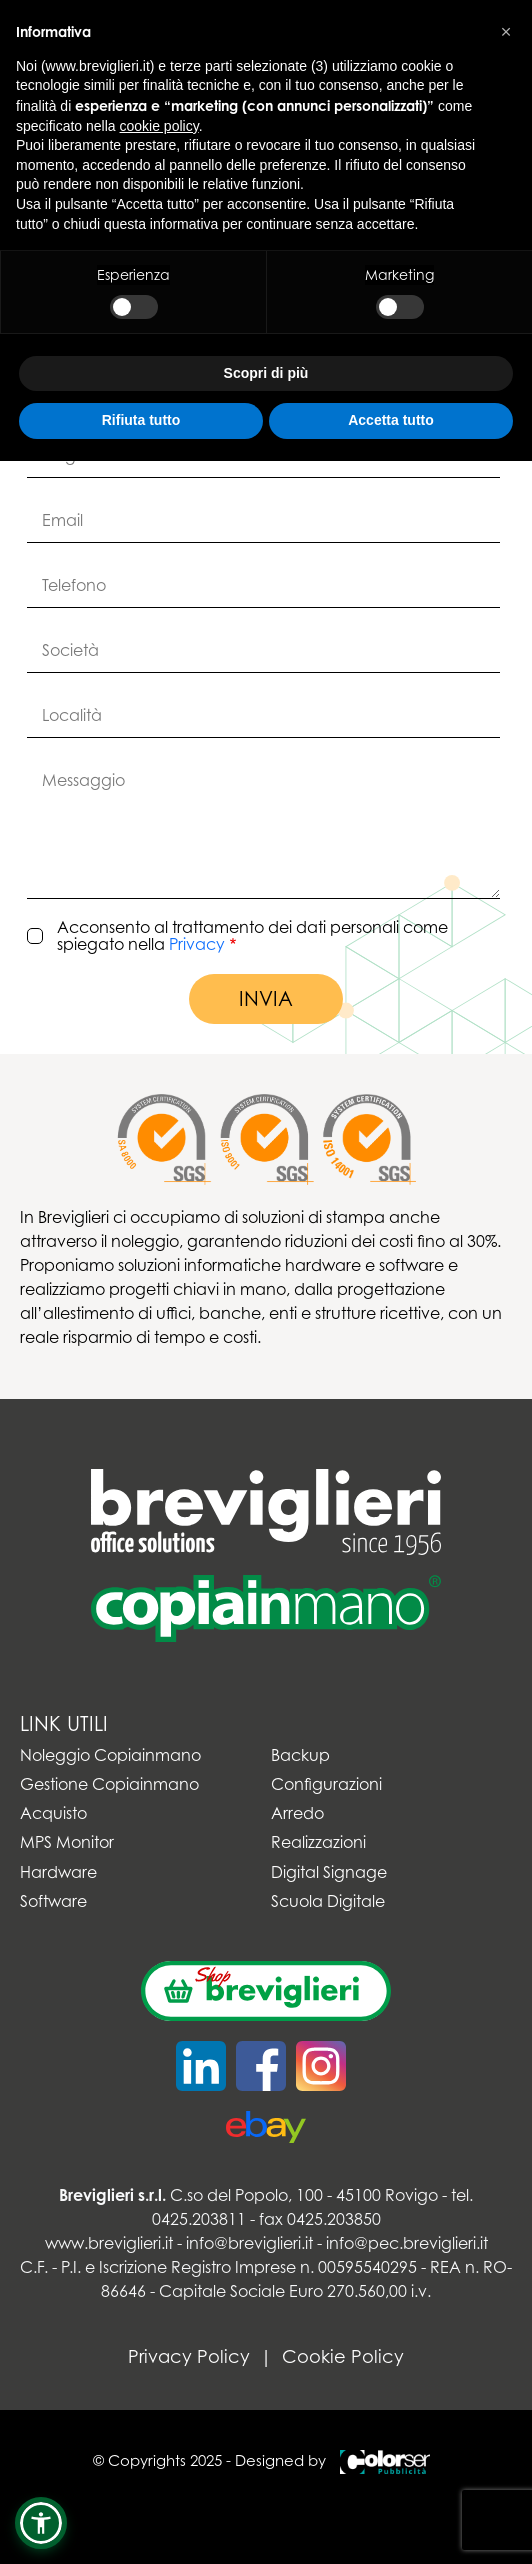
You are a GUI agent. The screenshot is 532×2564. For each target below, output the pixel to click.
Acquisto (53, 1813)
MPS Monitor (67, 1842)
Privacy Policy (189, 2356)
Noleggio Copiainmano (110, 1755)
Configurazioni (326, 1784)
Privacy (197, 944)
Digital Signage (329, 1872)
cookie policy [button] (159, 126)
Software (53, 1901)
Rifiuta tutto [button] (141, 420)
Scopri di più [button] (266, 373)
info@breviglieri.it (249, 2243)
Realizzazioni (318, 1842)
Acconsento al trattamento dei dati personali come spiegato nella (252, 936)
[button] (41, 2523)
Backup (300, 1755)
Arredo (297, 1813)
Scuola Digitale (328, 1901)
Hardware (58, 1872)
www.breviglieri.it (109, 2243)
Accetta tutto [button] (391, 420)
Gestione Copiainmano (109, 1784)
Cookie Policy (343, 2356)
